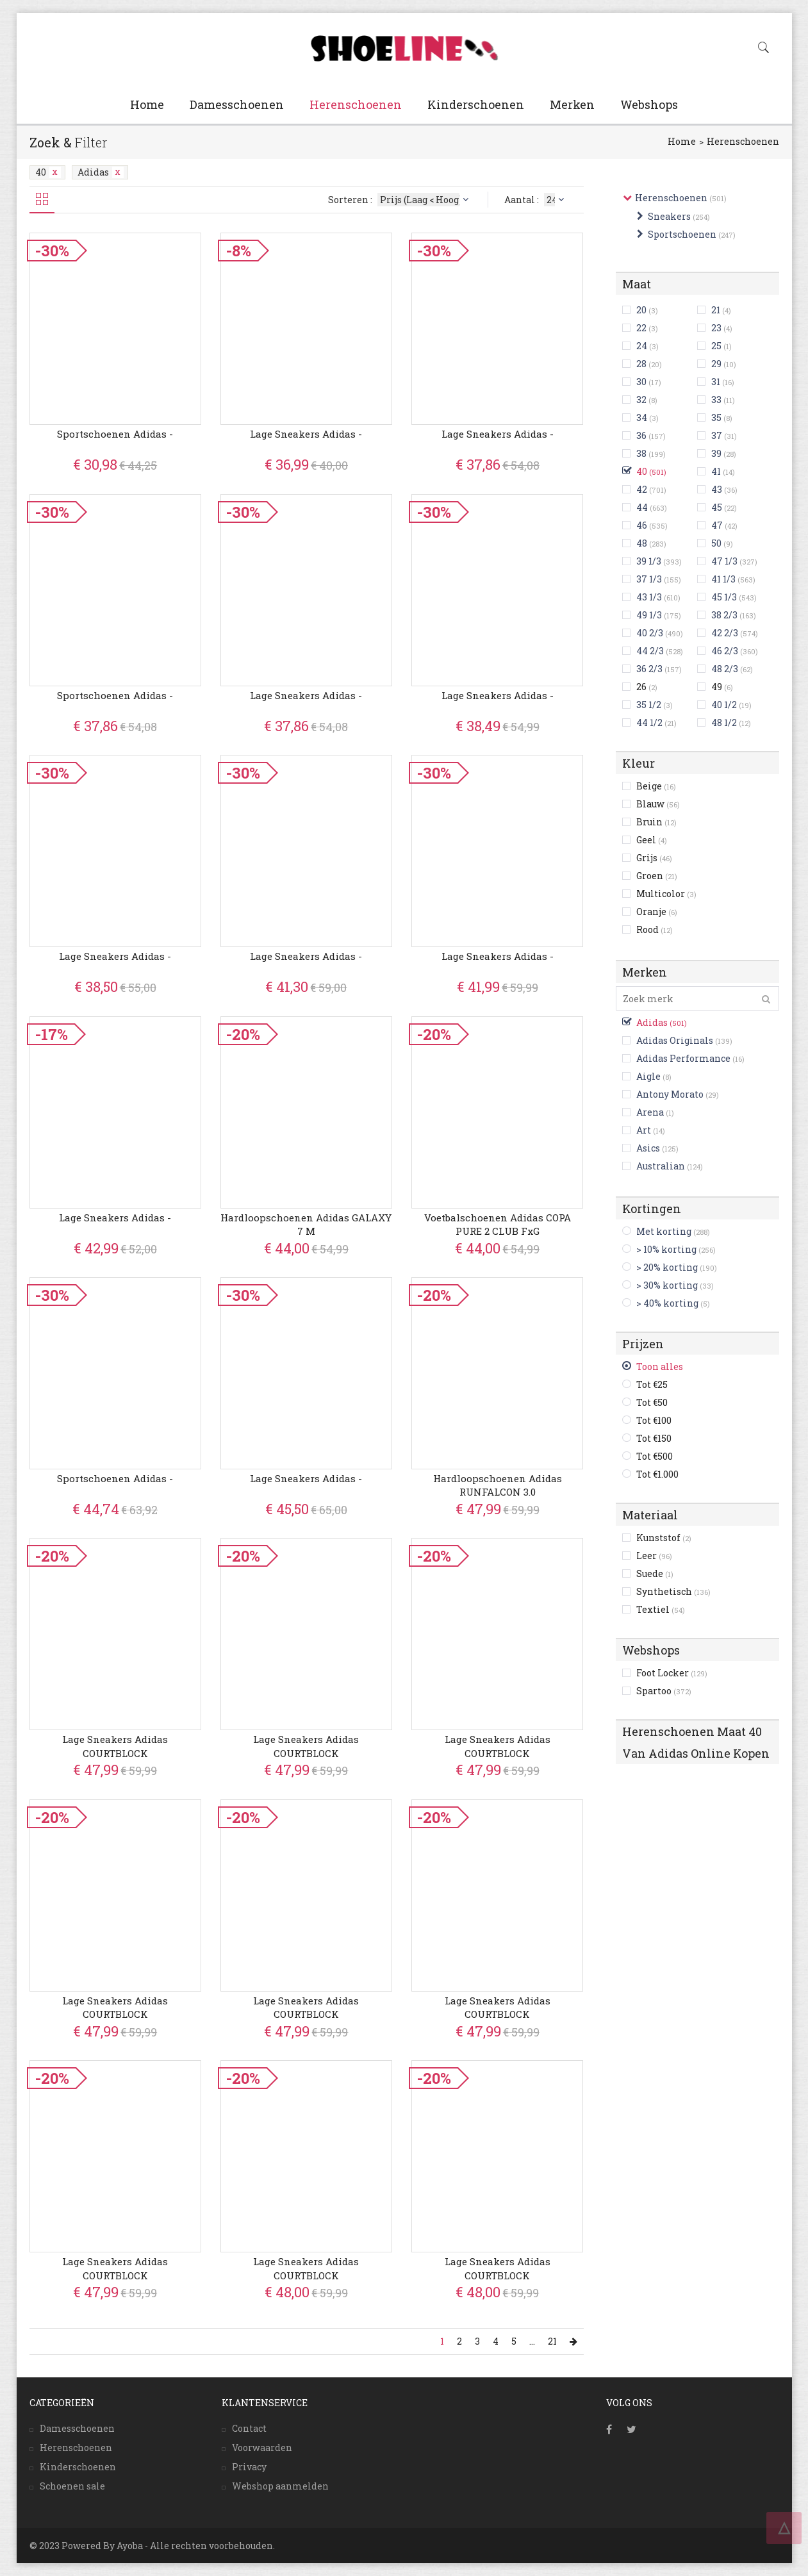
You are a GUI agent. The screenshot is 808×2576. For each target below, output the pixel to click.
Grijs (654, 858)
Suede (654, 1573)
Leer (654, 1555)
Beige (656, 786)
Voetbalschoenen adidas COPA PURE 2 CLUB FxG (497, 1224)
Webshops (649, 104)
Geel (651, 840)
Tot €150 (654, 1438)
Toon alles (659, 1366)
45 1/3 (724, 597)
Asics (648, 1148)
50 (716, 543)
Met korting (663, 1231)
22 (641, 328)
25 (716, 346)
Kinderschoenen (475, 104)
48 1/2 (724, 722)
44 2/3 (650, 651)
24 (641, 346)
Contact (249, 2428)
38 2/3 (724, 615)
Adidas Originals (674, 1040)
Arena (650, 1112)
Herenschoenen (355, 104)
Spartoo (663, 1691)
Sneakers (669, 216)
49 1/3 (649, 615)
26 (646, 687)
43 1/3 (649, 597)
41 (716, 471)
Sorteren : (400, 199)
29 (716, 364)
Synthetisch (673, 1591)
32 (641, 399)
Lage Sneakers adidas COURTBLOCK (115, 1746)
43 (716, 489)
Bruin (656, 822)
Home (147, 104)
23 (716, 328)
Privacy (249, 2467)
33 (716, 399)
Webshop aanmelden (280, 2486)
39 (716, 453)
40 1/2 (724, 704)
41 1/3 (723, 579)
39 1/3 (648, 561)
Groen (656, 876)
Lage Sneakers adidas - (306, 433)
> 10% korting (666, 1249)
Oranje (656, 911)
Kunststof (663, 1538)
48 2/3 (724, 669)
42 (641, 489)
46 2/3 (724, 651)
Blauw (658, 804)
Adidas (101, 172)
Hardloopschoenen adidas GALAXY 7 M (306, 1224)
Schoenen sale (72, 2486)
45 (716, 507)
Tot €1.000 (657, 1474)
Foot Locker (671, 1673)
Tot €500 (654, 1456)
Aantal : (536, 199)
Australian (660, 1166)
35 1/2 (648, 704)
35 (716, 417)
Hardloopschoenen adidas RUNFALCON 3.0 (497, 1485)
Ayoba (130, 2545)
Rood (654, 929)
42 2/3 (724, 633)
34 (641, 417)
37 (716, 435)
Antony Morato (670, 1094)
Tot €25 (652, 1384)
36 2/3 (649, 669)
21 (715, 310)
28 (641, 364)
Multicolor (666, 894)
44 (642, 507)
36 (641, 435)
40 (48, 172)
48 (641, 543)
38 (641, 453)
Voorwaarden (262, 2447)
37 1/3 (649, 579)
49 (722, 687)
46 (641, 525)
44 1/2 (649, 722)
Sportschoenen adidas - (115, 433)
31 (715, 382)
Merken (572, 104)
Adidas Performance (683, 1058)
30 (641, 382)
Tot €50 (652, 1402)
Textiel (660, 1609)
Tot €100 (654, 1420)
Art (643, 1130)
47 (717, 525)
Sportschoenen (682, 234)
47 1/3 (724, 561)
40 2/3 (649, 633)
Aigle (648, 1076)
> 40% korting (667, 1303)
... (532, 2341)
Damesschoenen (237, 104)
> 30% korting (667, 1285)
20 (641, 310)
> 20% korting (667, 1267)
